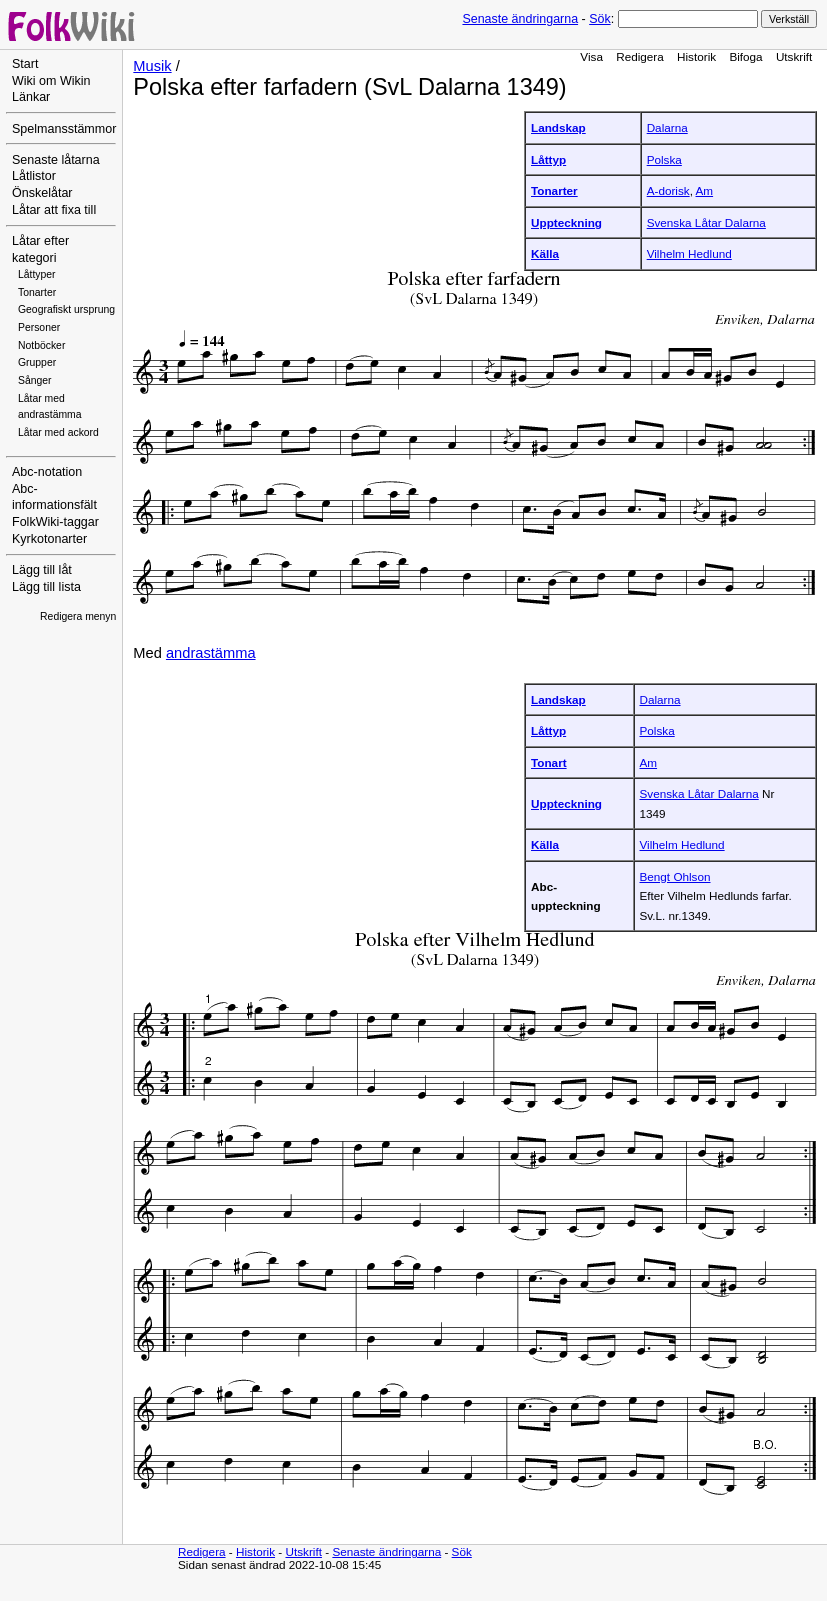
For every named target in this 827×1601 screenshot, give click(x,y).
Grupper (37, 362)
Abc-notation (47, 472)
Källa (545, 253)
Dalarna (667, 127)
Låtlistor (34, 176)
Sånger (35, 380)
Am (705, 190)
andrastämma (211, 653)
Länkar (31, 97)
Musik (152, 66)
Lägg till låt (42, 570)
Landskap (558, 127)
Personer (39, 327)
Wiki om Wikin (51, 81)
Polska (664, 159)
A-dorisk (668, 190)
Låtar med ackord (58, 432)
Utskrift (794, 56)
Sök (599, 19)
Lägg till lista (46, 587)
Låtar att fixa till (54, 210)
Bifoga (745, 56)
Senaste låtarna (56, 160)
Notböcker (41, 345)
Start (25, 64)
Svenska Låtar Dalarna (706, 222)
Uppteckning (566, 222)
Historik (696, 56)
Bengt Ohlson (675, 876)
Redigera (640, 56)
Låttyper (37, 274)
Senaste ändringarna (520, 19)
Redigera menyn (78, 616)
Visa (591, 56)
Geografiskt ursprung (66, 309)
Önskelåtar (42, 193)
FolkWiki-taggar (55, 522)
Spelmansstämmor (64, 129)
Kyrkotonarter (49, 539)
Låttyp (548, 159)
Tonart (549, 762)
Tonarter (37, 292)
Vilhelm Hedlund (689, 253)
